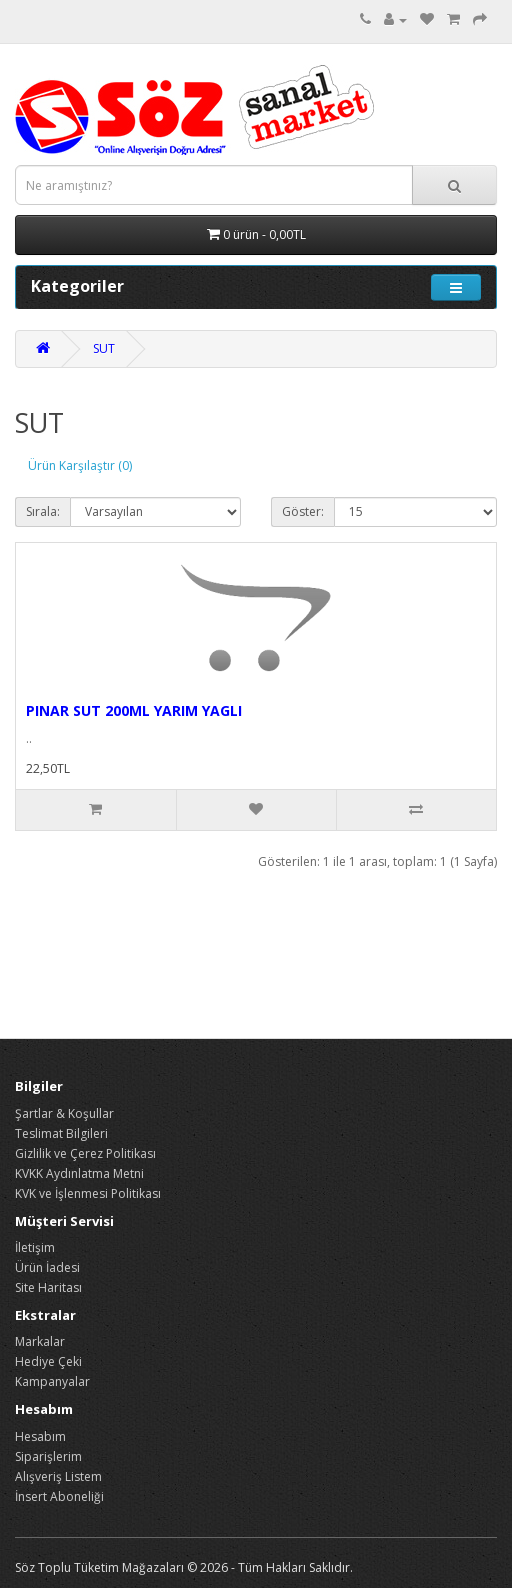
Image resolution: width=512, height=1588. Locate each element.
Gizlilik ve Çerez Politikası (85, 1153)
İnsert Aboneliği (59, 1496)
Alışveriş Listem (58, 1476)
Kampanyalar (52, 1381)
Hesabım (40, 1436)
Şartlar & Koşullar (64, 1113)
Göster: (303, 511)
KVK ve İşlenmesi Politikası (88, 1193)
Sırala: (43, 511)
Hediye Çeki (48, 1361)
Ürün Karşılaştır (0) (80, 465)
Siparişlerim (48, 1456)
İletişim (35, 1247)
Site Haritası (48, 1287)
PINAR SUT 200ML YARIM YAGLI (134, 710)
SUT (104, 348)
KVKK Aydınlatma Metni (79, 1173)
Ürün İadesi (47, 1267)
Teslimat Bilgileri (61, 1133)
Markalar (40, 1341)
